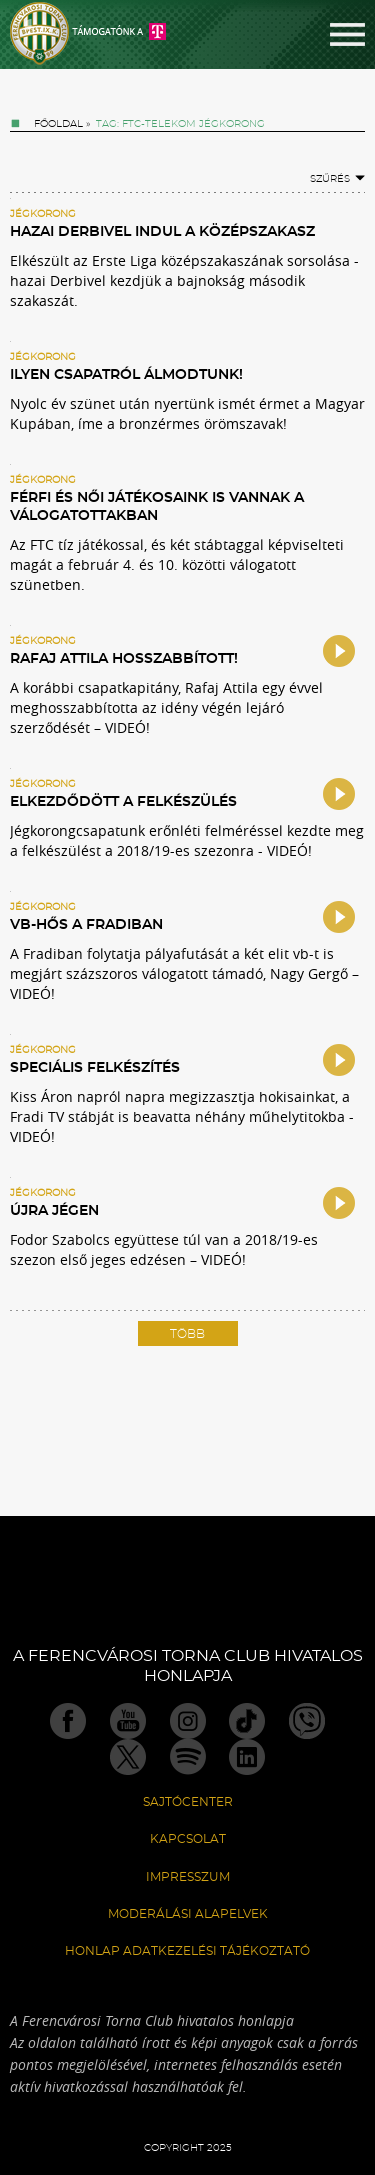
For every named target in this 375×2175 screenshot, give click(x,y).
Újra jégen (54, 1211)
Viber (307, 1721)
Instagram (188, 1721)
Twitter (128, 1757)
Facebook (68, 1721)
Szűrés (337, 179)
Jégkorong (43, 214)
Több (187, 1334)
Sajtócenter (188, 1802)
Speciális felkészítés (95, 1068)
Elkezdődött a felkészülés (123, 802)
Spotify (188, 1757)
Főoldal (58, 124)
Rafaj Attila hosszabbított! (124, 659)
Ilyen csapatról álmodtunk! (126, 375)
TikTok (247, 1721)
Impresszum (188, 1877)
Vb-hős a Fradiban (86, 925)
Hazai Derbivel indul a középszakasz (162, 232)
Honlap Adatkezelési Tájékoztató (187, 1951)
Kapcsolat (188, 1839)
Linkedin (247, 1757)
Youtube (128, 1721)
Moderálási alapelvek (188, 1914)
